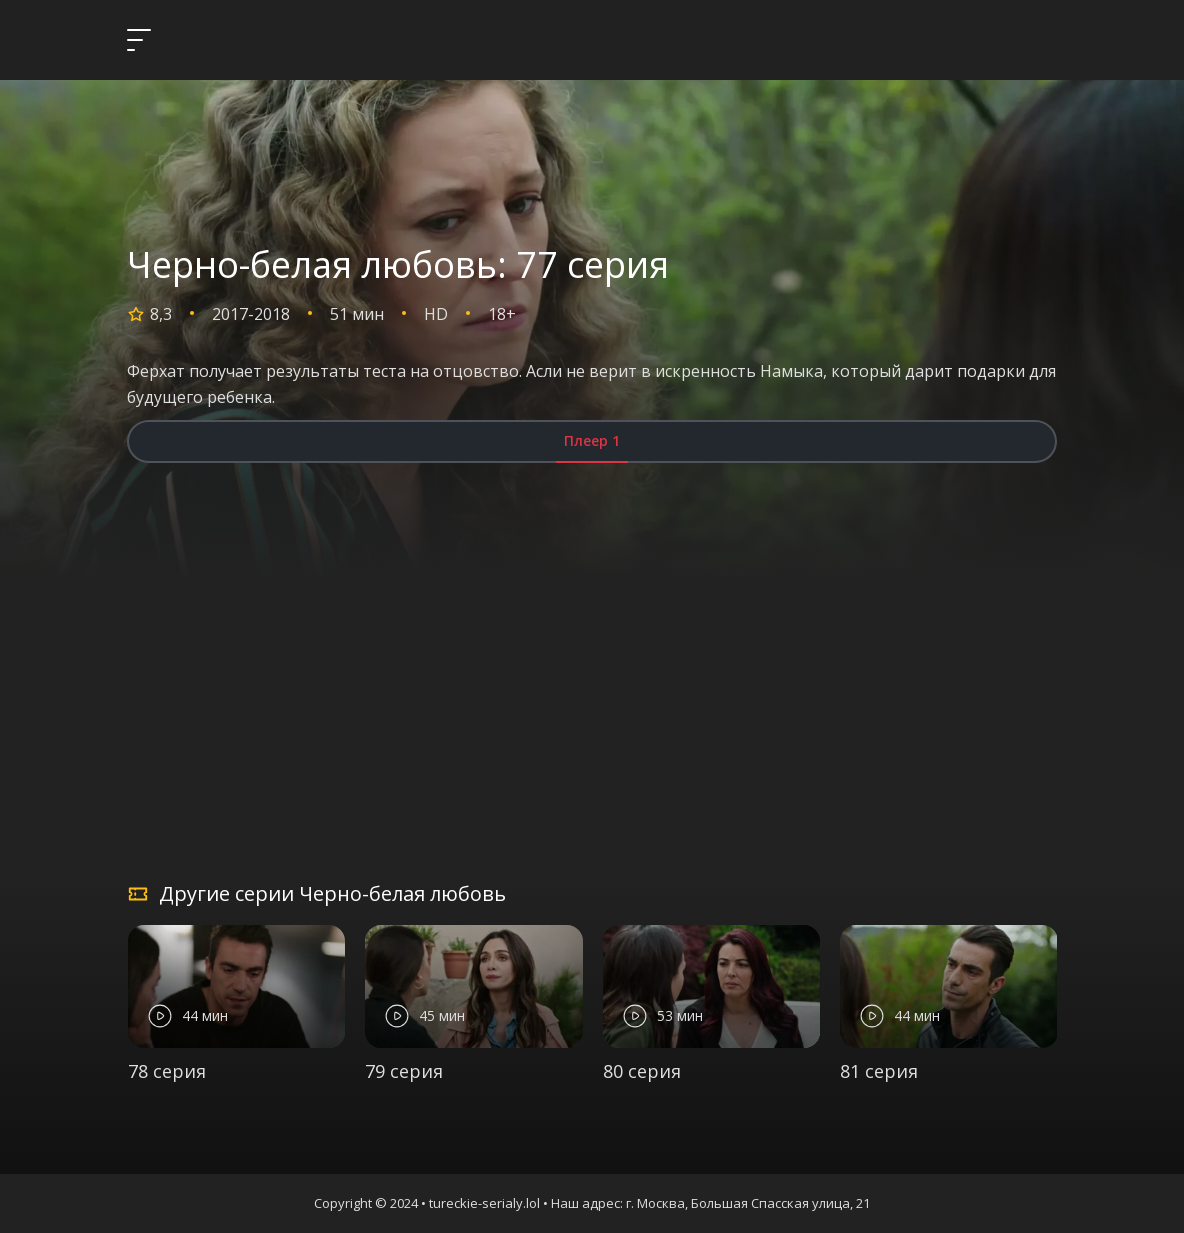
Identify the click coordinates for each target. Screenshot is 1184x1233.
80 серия (642, 1071)
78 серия (167, 1071)
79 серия (404, 1071)
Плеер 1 (592, 440)
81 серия (879, 1071)
